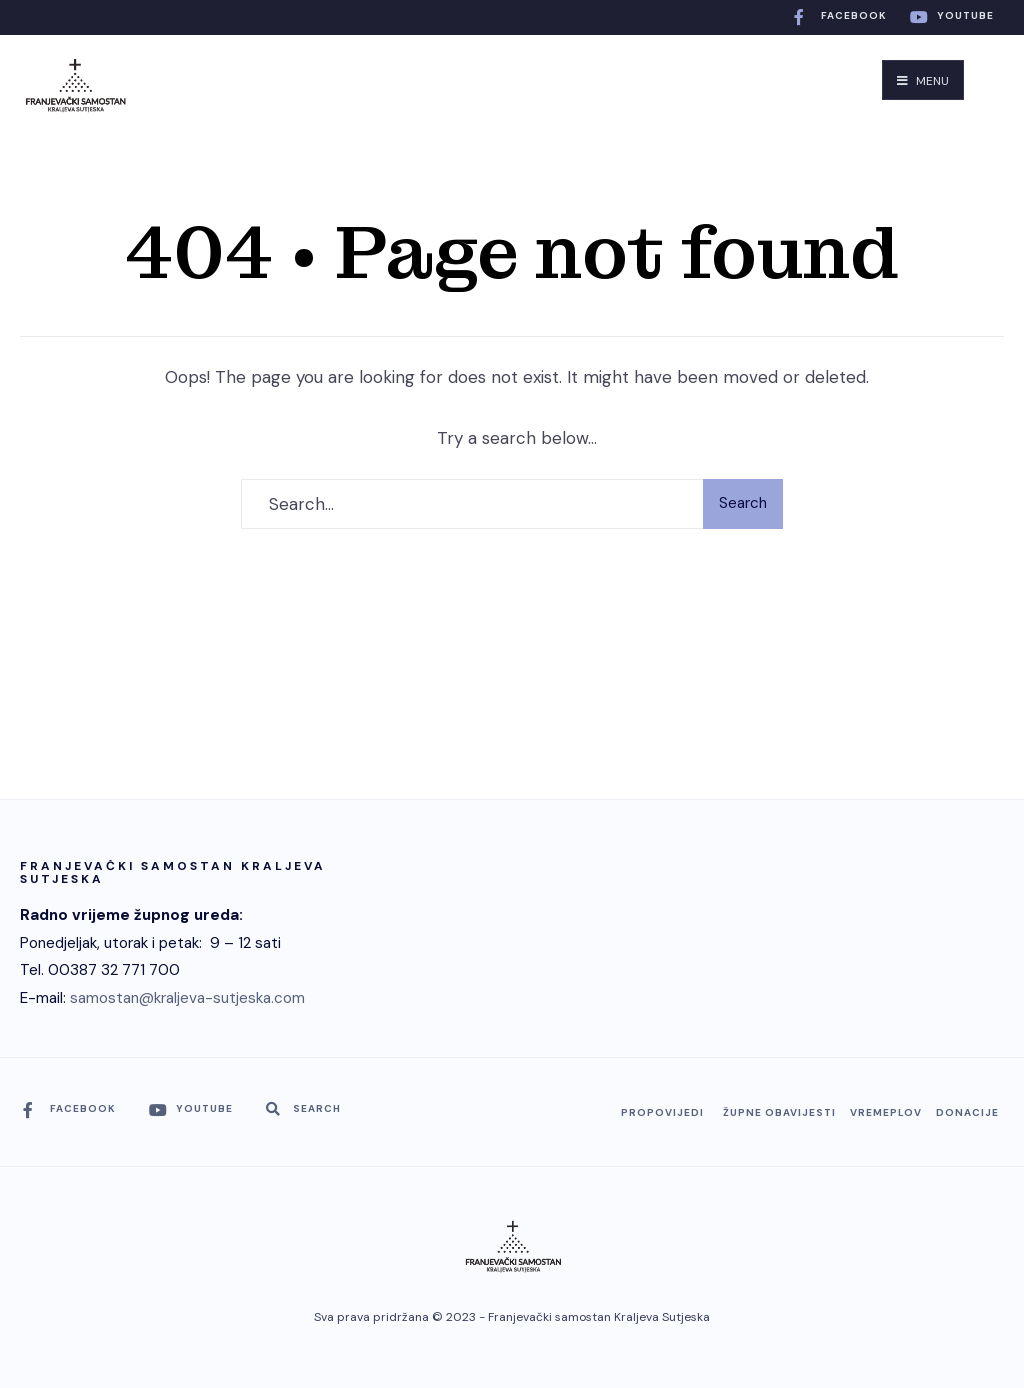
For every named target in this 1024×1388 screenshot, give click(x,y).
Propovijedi (662, 1112)
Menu (923, 81)
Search (743, 503)
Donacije (967, 1112)
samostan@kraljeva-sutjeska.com (187, 998)
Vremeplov (886, 1112)
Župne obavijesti (779, 1112)
